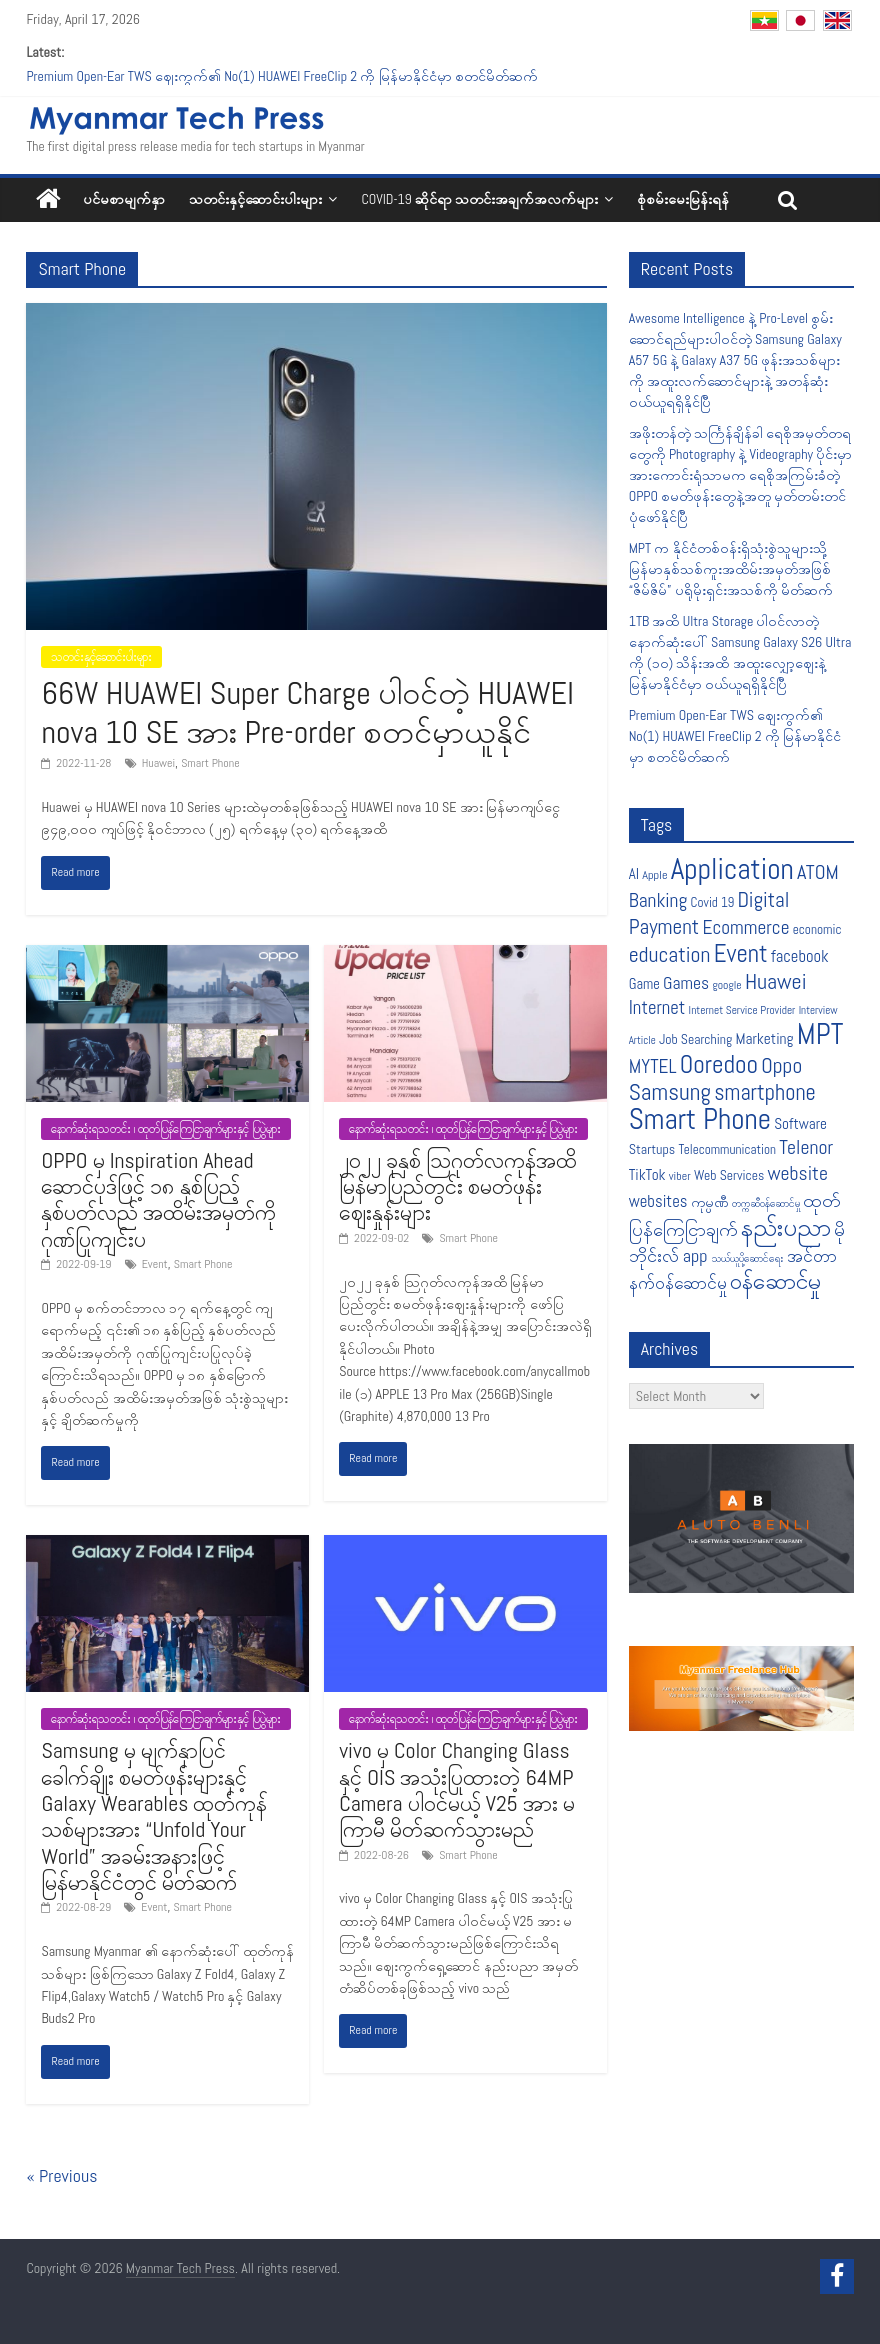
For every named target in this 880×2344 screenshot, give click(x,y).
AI (634, 873)
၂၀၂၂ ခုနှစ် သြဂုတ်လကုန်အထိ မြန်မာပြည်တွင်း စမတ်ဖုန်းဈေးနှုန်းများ (458, 1186)
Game (644, 984)
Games (686, 983)
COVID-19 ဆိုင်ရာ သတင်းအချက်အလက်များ (479, 199)
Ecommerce (745, 927)
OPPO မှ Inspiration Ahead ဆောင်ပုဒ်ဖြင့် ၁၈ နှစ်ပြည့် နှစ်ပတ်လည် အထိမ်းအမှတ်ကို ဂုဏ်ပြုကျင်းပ (158, 1199)
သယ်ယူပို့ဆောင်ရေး (747, 1258)
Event (155, 1264)
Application (732, 869)
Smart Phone (210, 763)
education (670, 954)
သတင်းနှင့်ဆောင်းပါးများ (255, 199)
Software (800, 1123)
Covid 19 (713, 902)
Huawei (158, 763)
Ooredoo (719, 1064)
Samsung (670, 1092)
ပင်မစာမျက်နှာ (124, 199)
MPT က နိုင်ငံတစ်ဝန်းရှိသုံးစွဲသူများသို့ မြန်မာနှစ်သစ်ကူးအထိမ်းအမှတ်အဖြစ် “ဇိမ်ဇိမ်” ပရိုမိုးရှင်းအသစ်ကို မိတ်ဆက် (731, 569)
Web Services (729, 1175)
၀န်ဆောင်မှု (775, 1281)
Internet (657, 1008)
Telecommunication (727, 1149)
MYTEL (653, 1066)
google (726, 985)
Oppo (781, 1065)
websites (658, 1201)
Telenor (806, 1147)
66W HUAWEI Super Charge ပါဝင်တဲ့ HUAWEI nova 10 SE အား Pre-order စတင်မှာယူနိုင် (307, 712)
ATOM (818, 872)
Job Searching (695, 1039)
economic (817, 929)
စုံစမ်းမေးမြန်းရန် (683, 199)
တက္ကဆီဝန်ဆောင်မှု (766, 1203)
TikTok (647, 1174)
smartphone (765, 1092)
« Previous (61, 2175)
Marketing (765, 1039)
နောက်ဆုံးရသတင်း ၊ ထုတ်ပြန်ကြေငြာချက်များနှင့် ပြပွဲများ (165, 1129)
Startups (652, 1149)
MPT (820, 1034)
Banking (658, 900)
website (797, 1173)
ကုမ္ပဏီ (710, 1202)
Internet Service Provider (742, 1010)
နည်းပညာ (786, 1227)
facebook (800, 956)
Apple (654, 875)
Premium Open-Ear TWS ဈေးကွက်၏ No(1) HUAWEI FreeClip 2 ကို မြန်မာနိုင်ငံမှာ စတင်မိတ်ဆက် (281, 76)
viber (680, 1176)
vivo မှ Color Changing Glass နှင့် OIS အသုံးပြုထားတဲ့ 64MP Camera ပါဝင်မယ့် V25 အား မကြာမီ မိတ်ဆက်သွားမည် (457, 1789)
